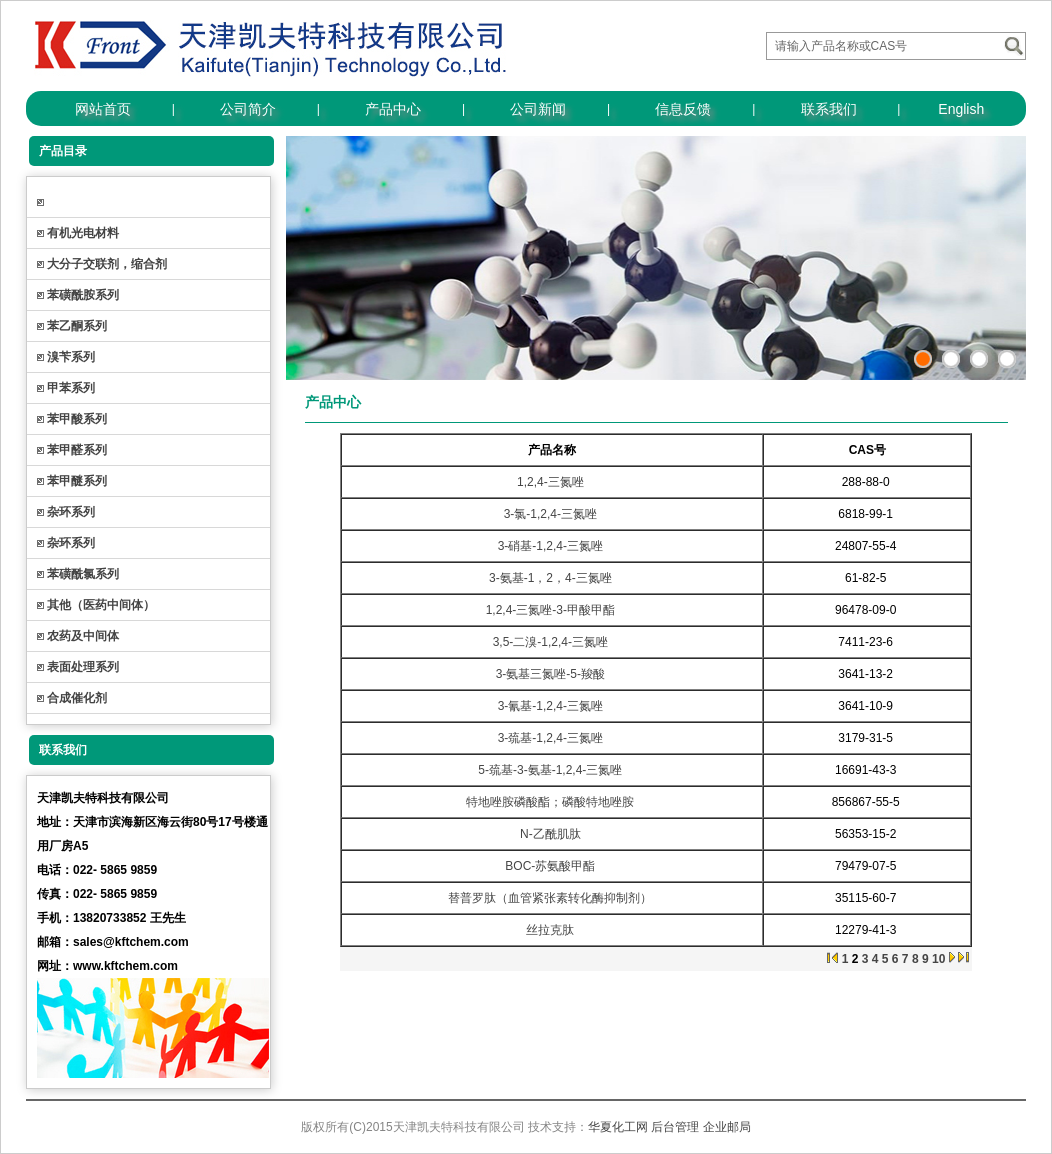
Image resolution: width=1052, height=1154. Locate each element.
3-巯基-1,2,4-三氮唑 (550, 738)
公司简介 (248, 109)
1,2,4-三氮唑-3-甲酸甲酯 (550, 610)
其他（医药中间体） (101, 605)
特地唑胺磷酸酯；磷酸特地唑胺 (550, 802)
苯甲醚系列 (77, 481)
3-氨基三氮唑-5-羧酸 (550, 674)
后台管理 (675, 1127)
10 (938, 959)
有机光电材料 (83, 233)
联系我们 (829, 109)
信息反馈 (683, 109)
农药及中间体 (83, 636)
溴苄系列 (71, 357)
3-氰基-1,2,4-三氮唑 (550, 706)
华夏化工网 (618, 1127)
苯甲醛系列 (77, 450)
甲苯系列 (71, 388)
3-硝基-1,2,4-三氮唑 (550, 546)
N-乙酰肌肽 (550, 834)
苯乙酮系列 (77, 326)
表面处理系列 (83, 667)
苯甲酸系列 (77, 419)
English (961, 109)
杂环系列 (71, 512)
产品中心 (393, 109)
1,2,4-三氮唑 (550, 482)
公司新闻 (538, 109)
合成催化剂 (77, 698)
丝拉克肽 (550, 930)
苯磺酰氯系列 (83, 574)
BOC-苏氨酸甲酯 (550, 866)
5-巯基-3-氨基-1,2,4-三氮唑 (550, 770)
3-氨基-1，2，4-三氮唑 (550, 578)
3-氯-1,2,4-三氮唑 (550, 514)
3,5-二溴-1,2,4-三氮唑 (550, 642)
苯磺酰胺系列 (83, 295)
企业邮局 (727, 1127)
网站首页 (103, 109)
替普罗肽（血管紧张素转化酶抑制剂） (550, 898)
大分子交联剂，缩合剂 (107, 264)
